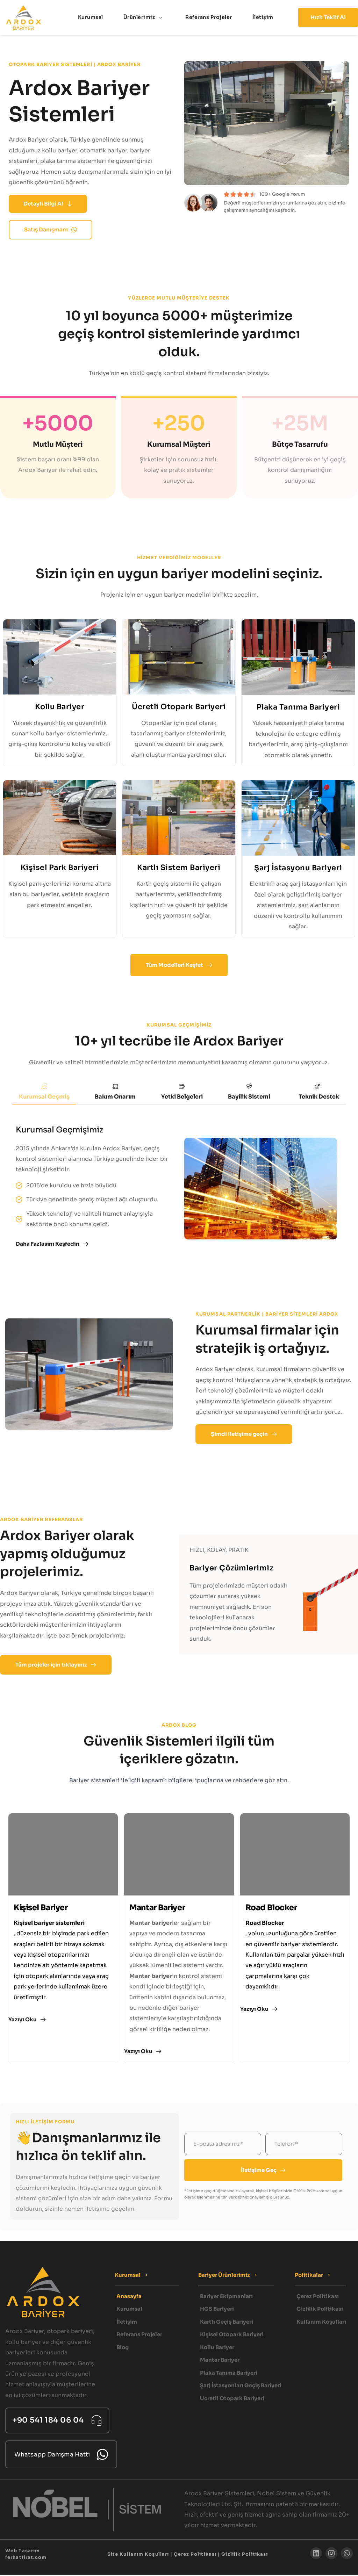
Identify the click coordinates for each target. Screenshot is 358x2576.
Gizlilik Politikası (244, 2556)
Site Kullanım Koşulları (138, 2556)
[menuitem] (90, 17)
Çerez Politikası (195, 2556)
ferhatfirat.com (26, 2559)
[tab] (44, 1092)
